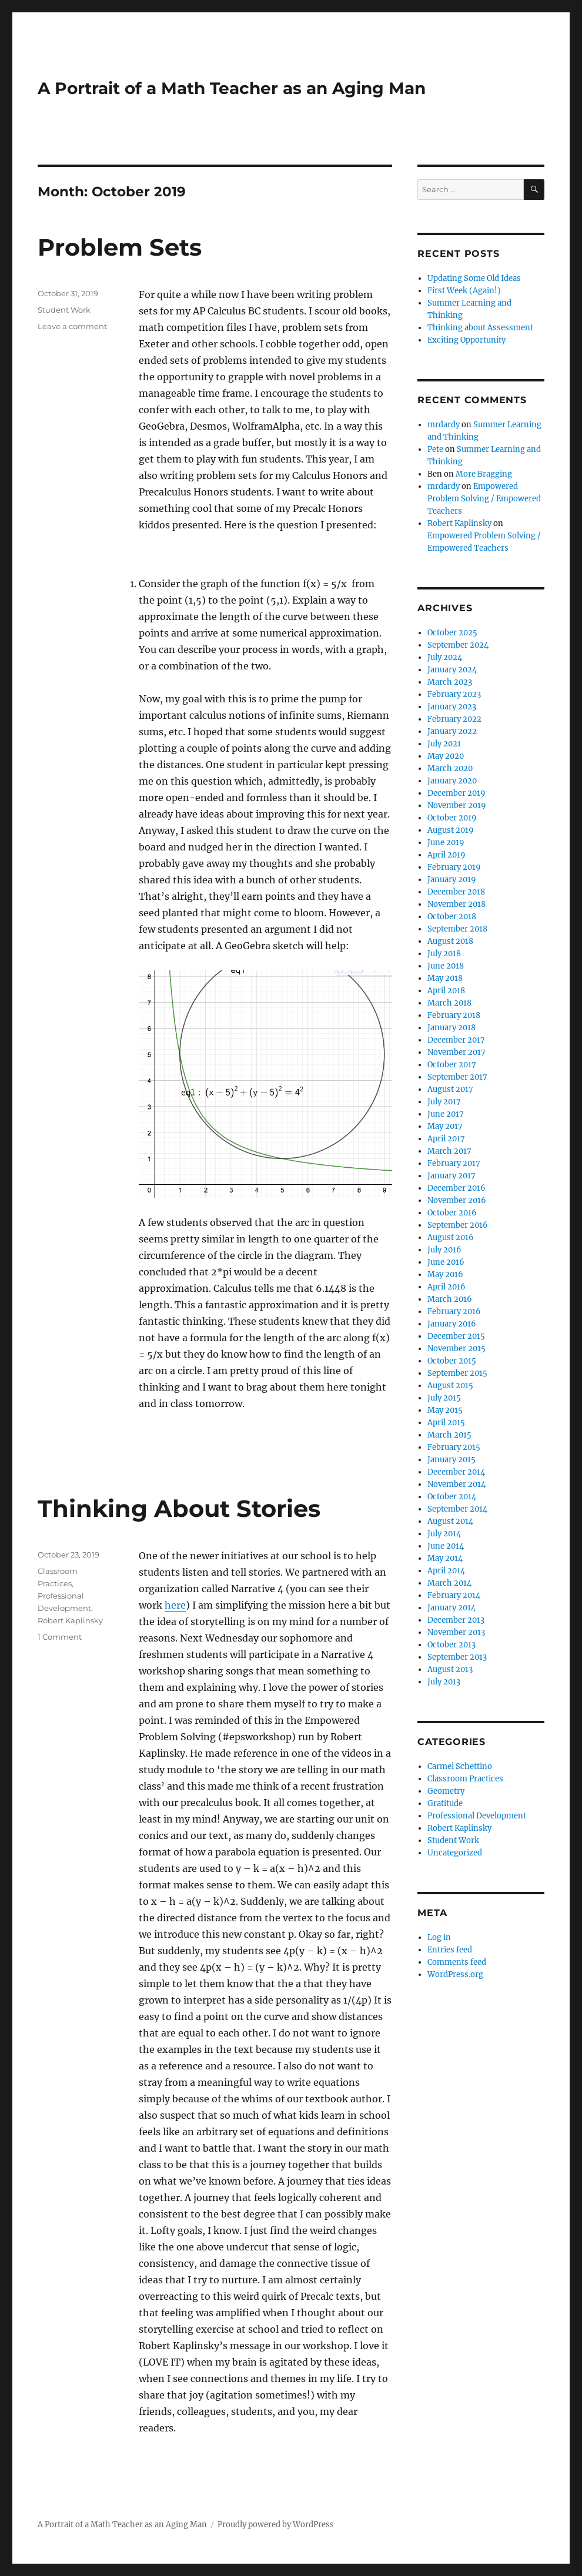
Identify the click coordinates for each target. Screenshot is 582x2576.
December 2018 (456, 892)
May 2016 (445, 1274)
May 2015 (445, 1410)
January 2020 (452, 781)
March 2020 (450, 768)
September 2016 (457, 1225)
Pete (435, 449)
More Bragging (484, 474)
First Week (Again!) (464, 291)
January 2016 (451, 1324)
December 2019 (456, 793)
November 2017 (456, 1052)
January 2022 (452, 731)
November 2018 (456, 904)
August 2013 (450, 1669)
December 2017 (456, 1040)
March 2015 (449, 1435)
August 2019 (450, 830)
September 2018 (457, 929)
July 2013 (443, 1682)
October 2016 (452, 1213)
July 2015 (444, 1398)
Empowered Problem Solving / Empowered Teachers (484, 498)
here (175, 1605)
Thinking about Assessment (480, 328)
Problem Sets (120, 247)
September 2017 (457, 1077)
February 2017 (453, 1163)
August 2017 (450, 1089)
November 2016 (456, 1200)
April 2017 (446, 1139)
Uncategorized (454, 1853)
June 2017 (445, 1114)
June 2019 (445, 842)
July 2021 (444, 744)
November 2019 (456, 805)
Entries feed (449, 1950)
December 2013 (455, 1620)
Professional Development (476, 1816)
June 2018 (445, 966)
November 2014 (456, 1484)
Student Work (64, 309)
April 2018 (446, 991)
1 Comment (60, 1637)
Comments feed (456, 1962)
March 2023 (449, 682)
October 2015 (451, 1361)
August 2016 (450, 1237)
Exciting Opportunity (466, 340)
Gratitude (445, 1803)
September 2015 (457, 1373)
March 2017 (449, 1151)
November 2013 (456, 1632)
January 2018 (451, 1028)
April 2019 (446, 855)
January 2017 (451, 1176)
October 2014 (451, 1497)
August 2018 (450, 941)
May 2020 (445, 756)
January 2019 (451, 880)
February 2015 (453, 1447)
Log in (439, 1937)
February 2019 (454, 867)
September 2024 (458, 645)
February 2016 (454, 1312)
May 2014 (445, 1558)
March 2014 (449, 1583)
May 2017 (445, 1126)
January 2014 (451, 1608)
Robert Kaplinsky (70, 1620)
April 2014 (446, 1571)
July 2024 (444, 657)
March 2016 (449, 1299)
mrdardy (443, 425)
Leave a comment (72, 326)
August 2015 (450, 1386)
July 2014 (444, 1534)
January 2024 (452, 670)
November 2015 (456, 1349)
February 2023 (454, 694)
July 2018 (444, 954)
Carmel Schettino (459, 1766)
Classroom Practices (465, 1779)
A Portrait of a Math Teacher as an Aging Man (232, 88)
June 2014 (445, 1546)
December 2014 (456, 1472)
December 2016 (456, 1188)
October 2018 (451, 917)
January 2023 (451, 707)
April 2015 (446, 1423)
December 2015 (456, 1336)
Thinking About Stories (179, 1508)
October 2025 (452, 633)
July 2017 (444, 1102)
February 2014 (453, 1595)
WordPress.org (455, 1974)
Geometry (445, 1791)
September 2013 (457, 1657)
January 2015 (451, 1460)
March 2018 (449, 1003)
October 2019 (452, 818)
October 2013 (451, 1645)
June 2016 (445, 1262)
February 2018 (453, 1015)
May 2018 (445, 978)
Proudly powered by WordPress (276, 2525)
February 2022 (454, 719)
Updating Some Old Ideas (474, 278)
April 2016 (446, 1287)
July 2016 (444, 1250)
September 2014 (457, 1509)
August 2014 (450, 1521)
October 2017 (451, 1065)
